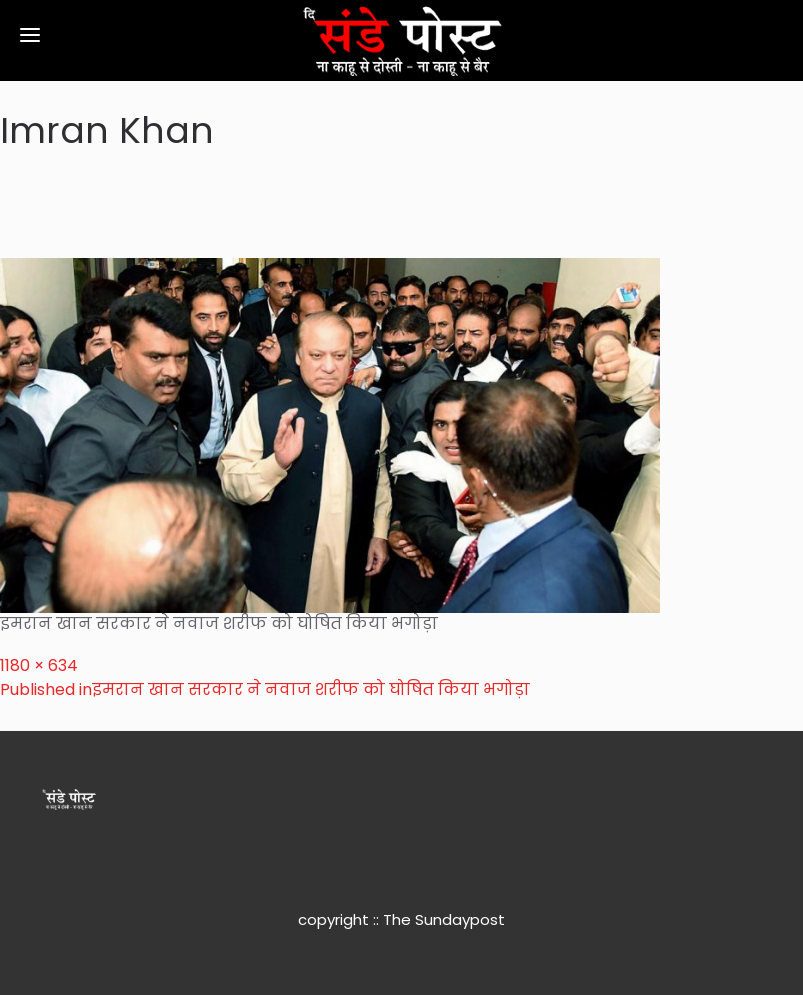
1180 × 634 (39, 665)
